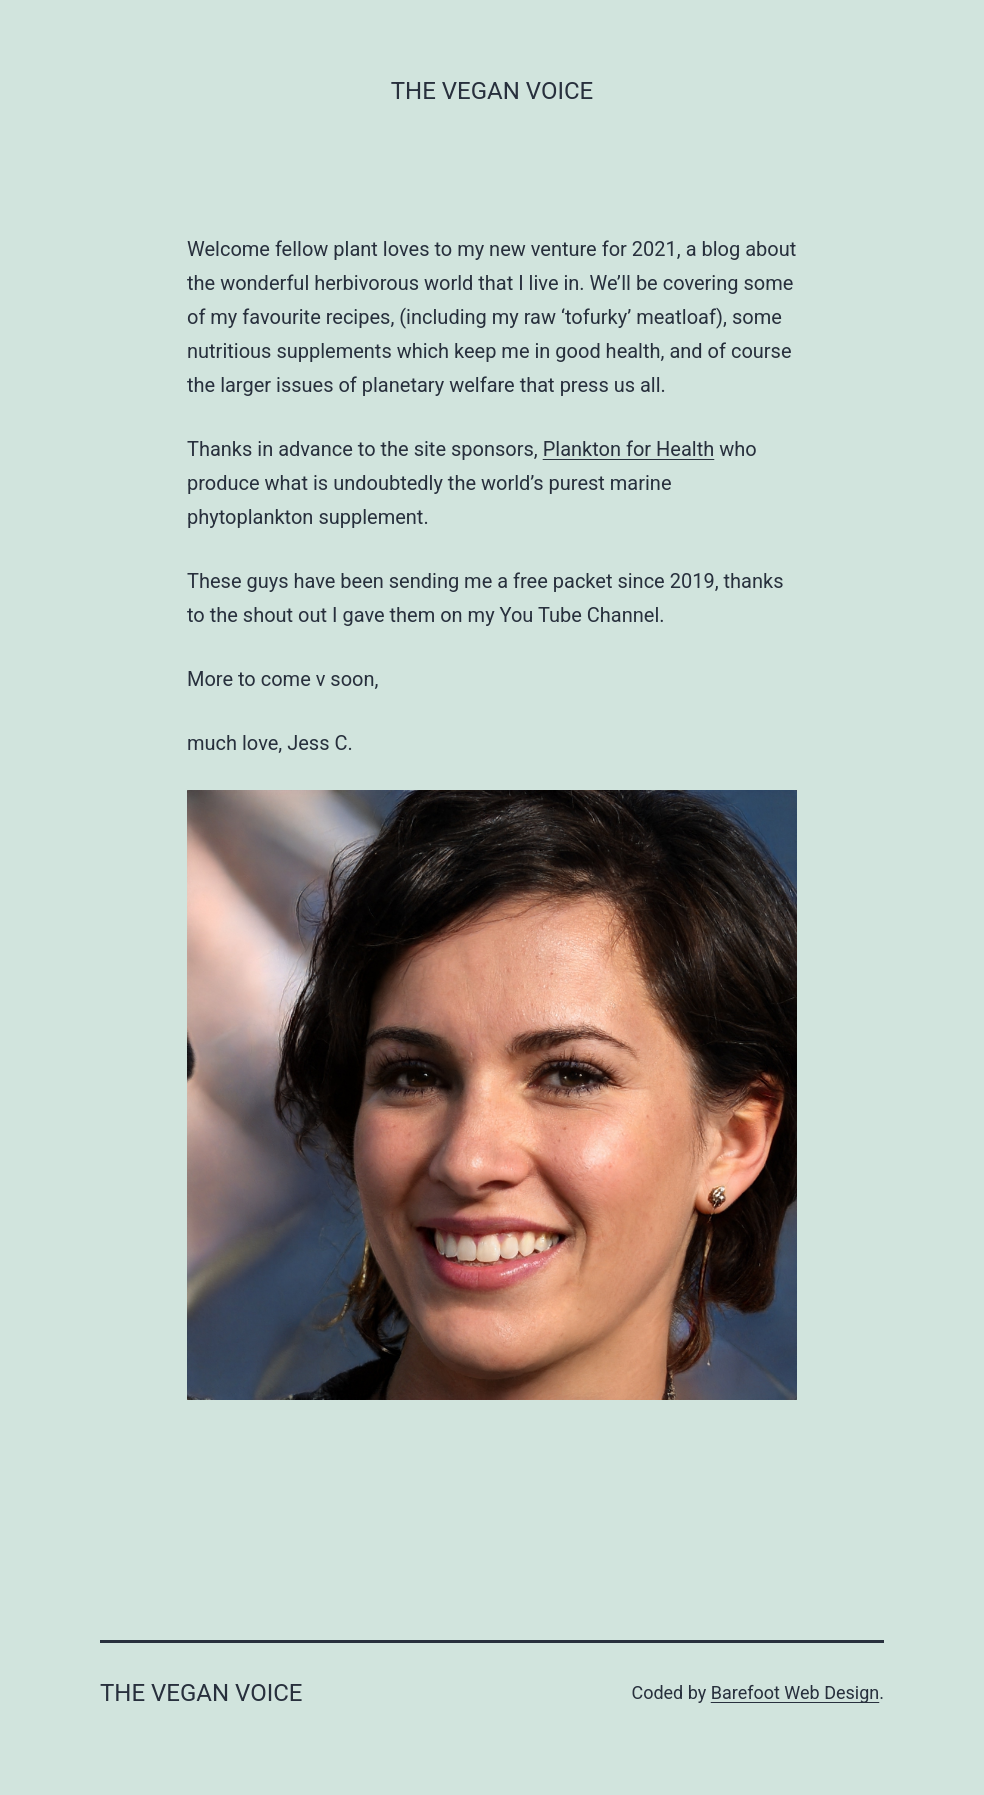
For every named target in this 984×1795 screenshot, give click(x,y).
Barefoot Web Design (795, 1692)
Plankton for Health (629, 449)
